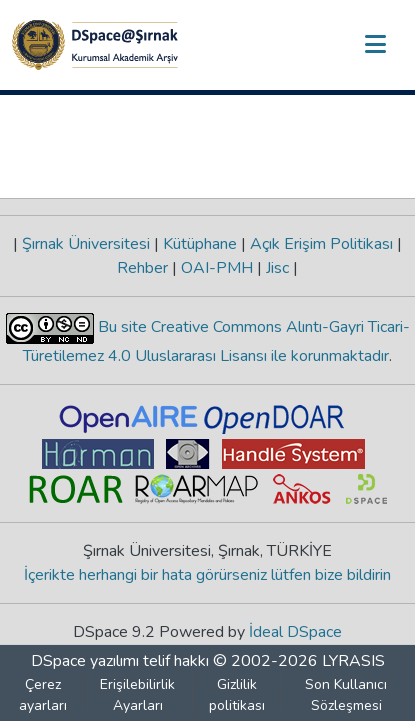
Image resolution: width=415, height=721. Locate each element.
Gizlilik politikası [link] (237, 695)
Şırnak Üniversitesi (86, 244)
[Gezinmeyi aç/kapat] (375, 45)
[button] (95, 45)
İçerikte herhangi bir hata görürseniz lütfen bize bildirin (207, 575)
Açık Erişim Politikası (321, 244)
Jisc (277, 268)
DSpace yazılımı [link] (85, 661)
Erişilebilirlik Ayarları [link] (137, 695)
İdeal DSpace (295, 632)
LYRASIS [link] (353, 661)
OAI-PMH (217, 268)
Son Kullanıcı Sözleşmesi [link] (346, 695)
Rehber (144, 268)
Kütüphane (200, 244)
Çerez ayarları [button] (43, 695)
